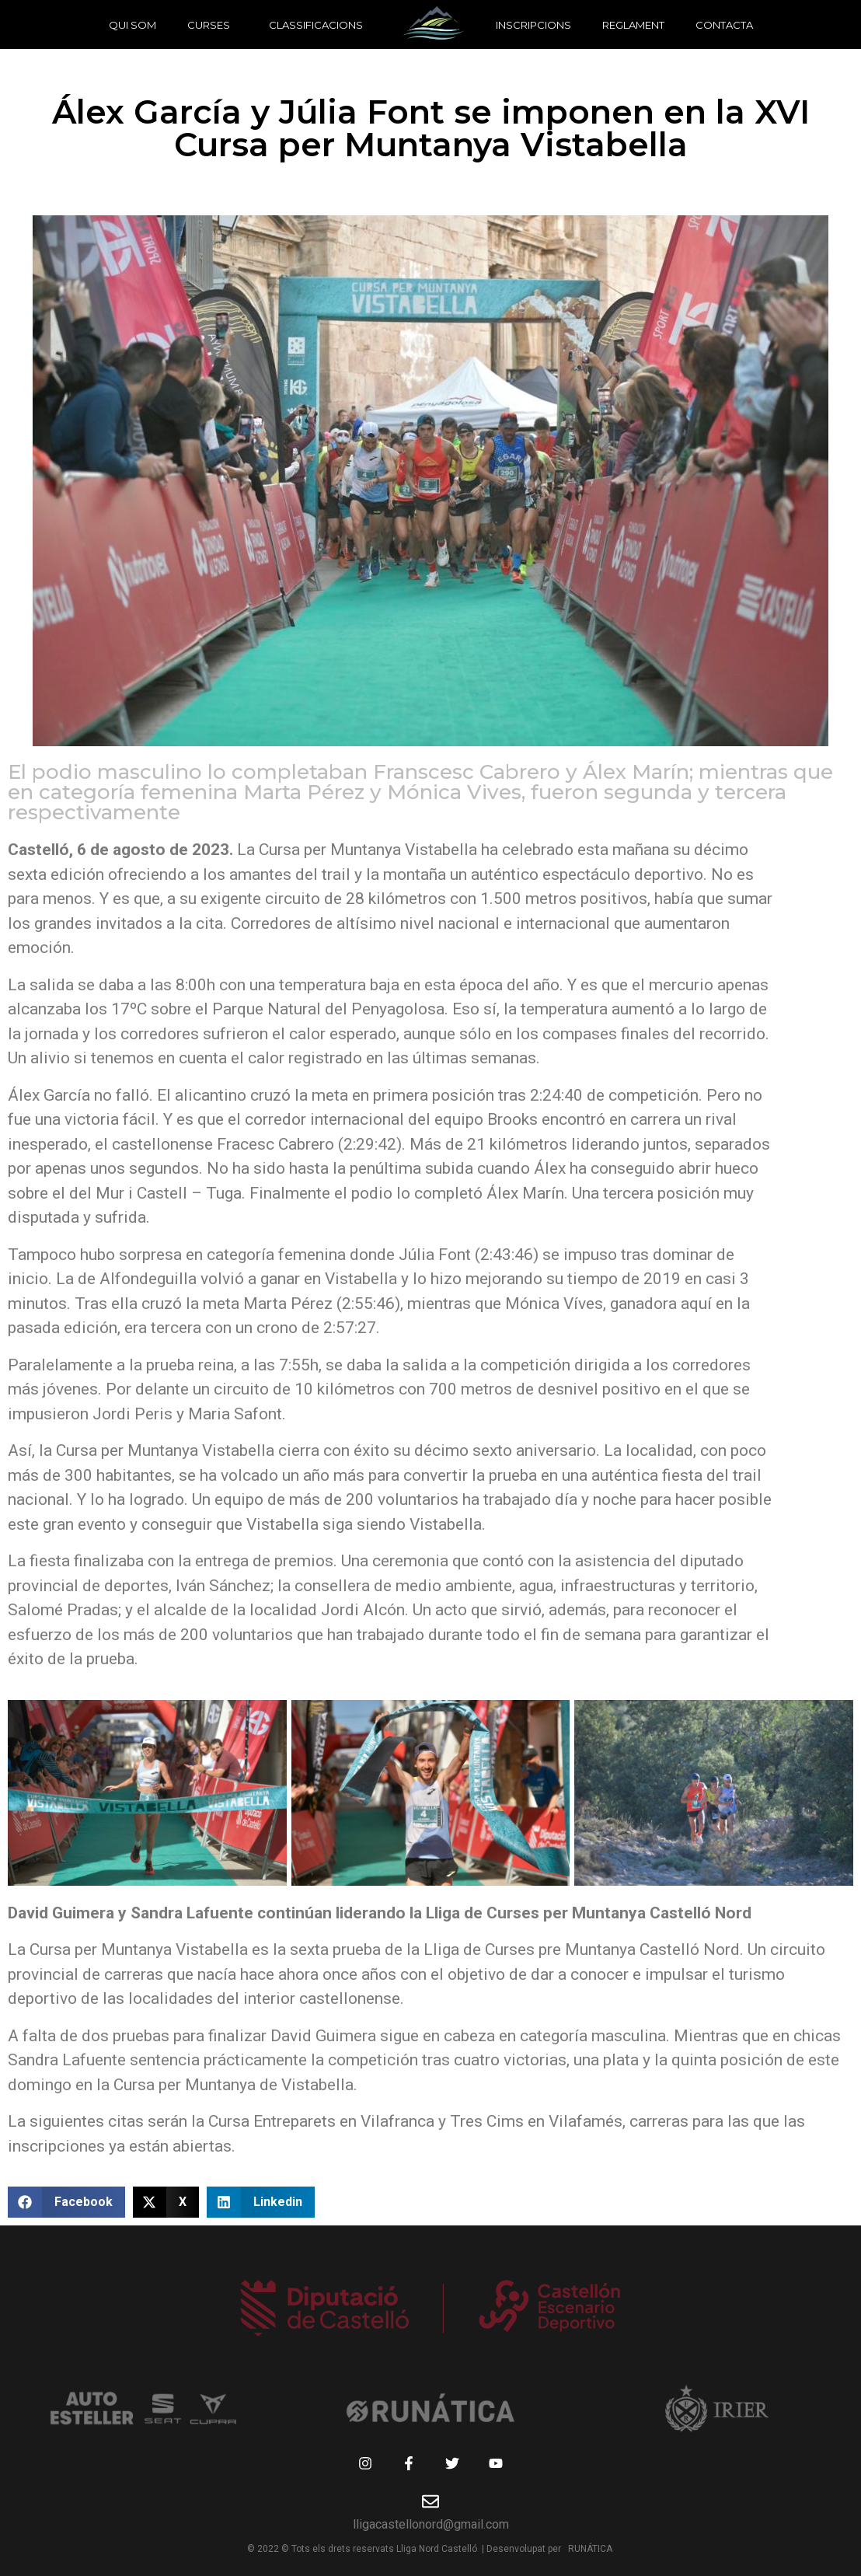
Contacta (724, 25)
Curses (208, 25)
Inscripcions (533, 25)
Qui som (132, 25)
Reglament (633, 25)
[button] (66, 2202)
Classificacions (316, 25)
